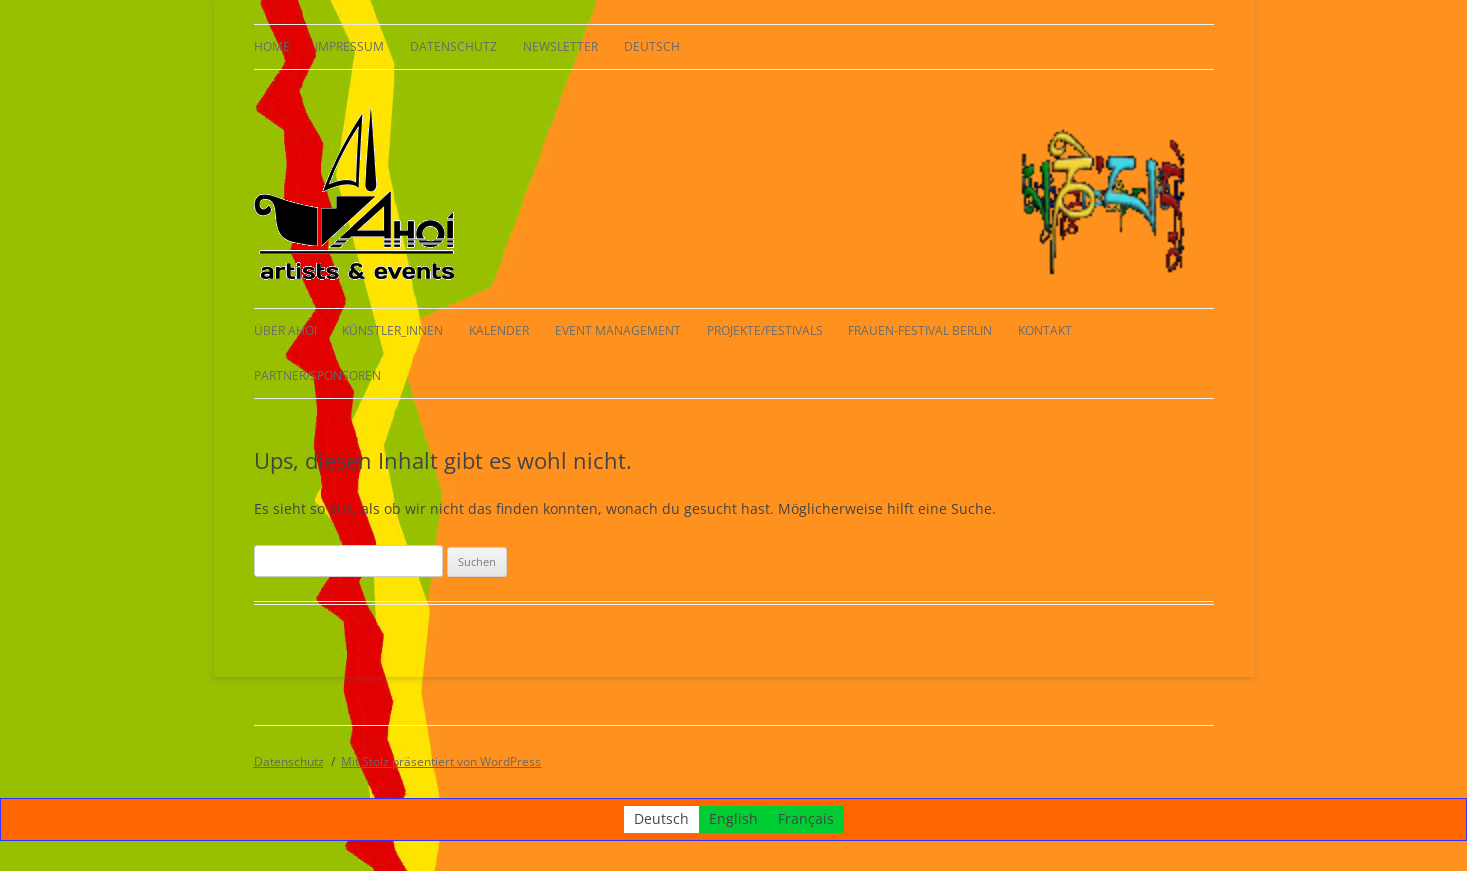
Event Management (618, 330)
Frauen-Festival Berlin (920, 330)
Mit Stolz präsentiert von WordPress (441, 761)
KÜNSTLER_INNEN (392, 330)
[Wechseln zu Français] (806, 819)
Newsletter (560, 46)
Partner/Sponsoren (317, 375)
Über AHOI (285, 330)
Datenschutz (453, 46)
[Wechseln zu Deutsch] (661, 819)
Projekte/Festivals (765, 330)
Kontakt (1045, 330)
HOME (272, 46)
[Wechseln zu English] (733, 819)
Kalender (499, 330)
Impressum (349, 46)
